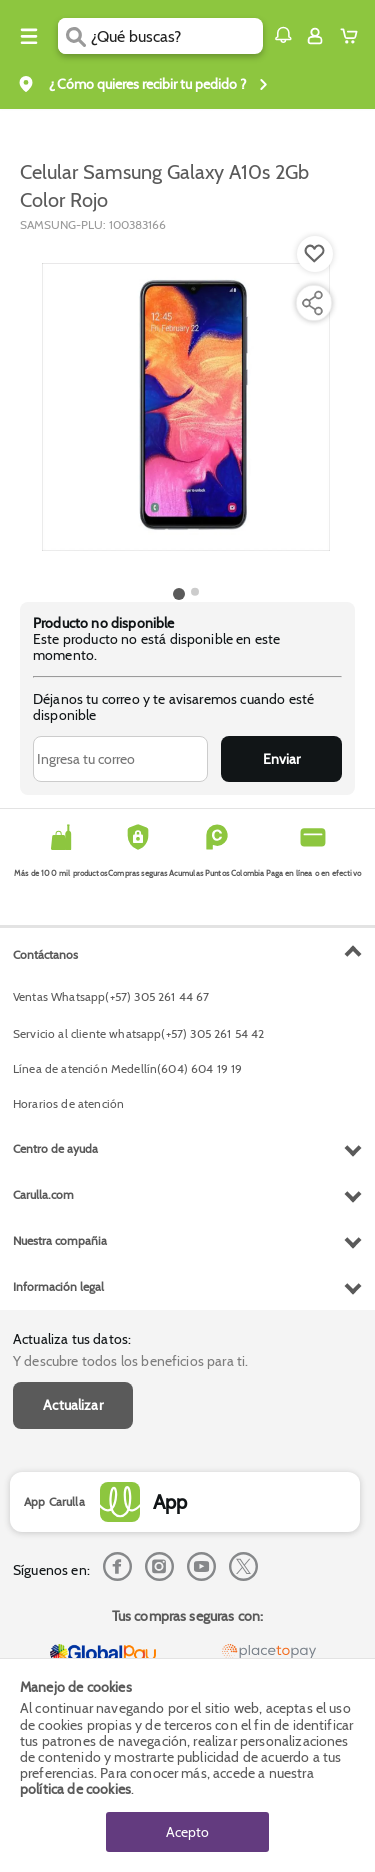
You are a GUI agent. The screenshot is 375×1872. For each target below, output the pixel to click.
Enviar (281, 759)
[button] (283, 35)
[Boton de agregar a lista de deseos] (315, 254)
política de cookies (75, 1789)
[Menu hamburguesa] (29, 36)
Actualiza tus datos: (72, 1339)
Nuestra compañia (60, 1240)
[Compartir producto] (312, 303)
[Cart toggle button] (353, 36)
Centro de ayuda (55, 1148)
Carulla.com (43, 1194)
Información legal (58, 1286)
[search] (176, 36)
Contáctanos (45, 954)
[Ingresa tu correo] (120, 759)
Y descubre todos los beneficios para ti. (130, 1361)
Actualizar (73, 1405)
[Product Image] (186, 407)
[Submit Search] (74, 36)
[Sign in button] (315, 36)
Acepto (187, 1832)
